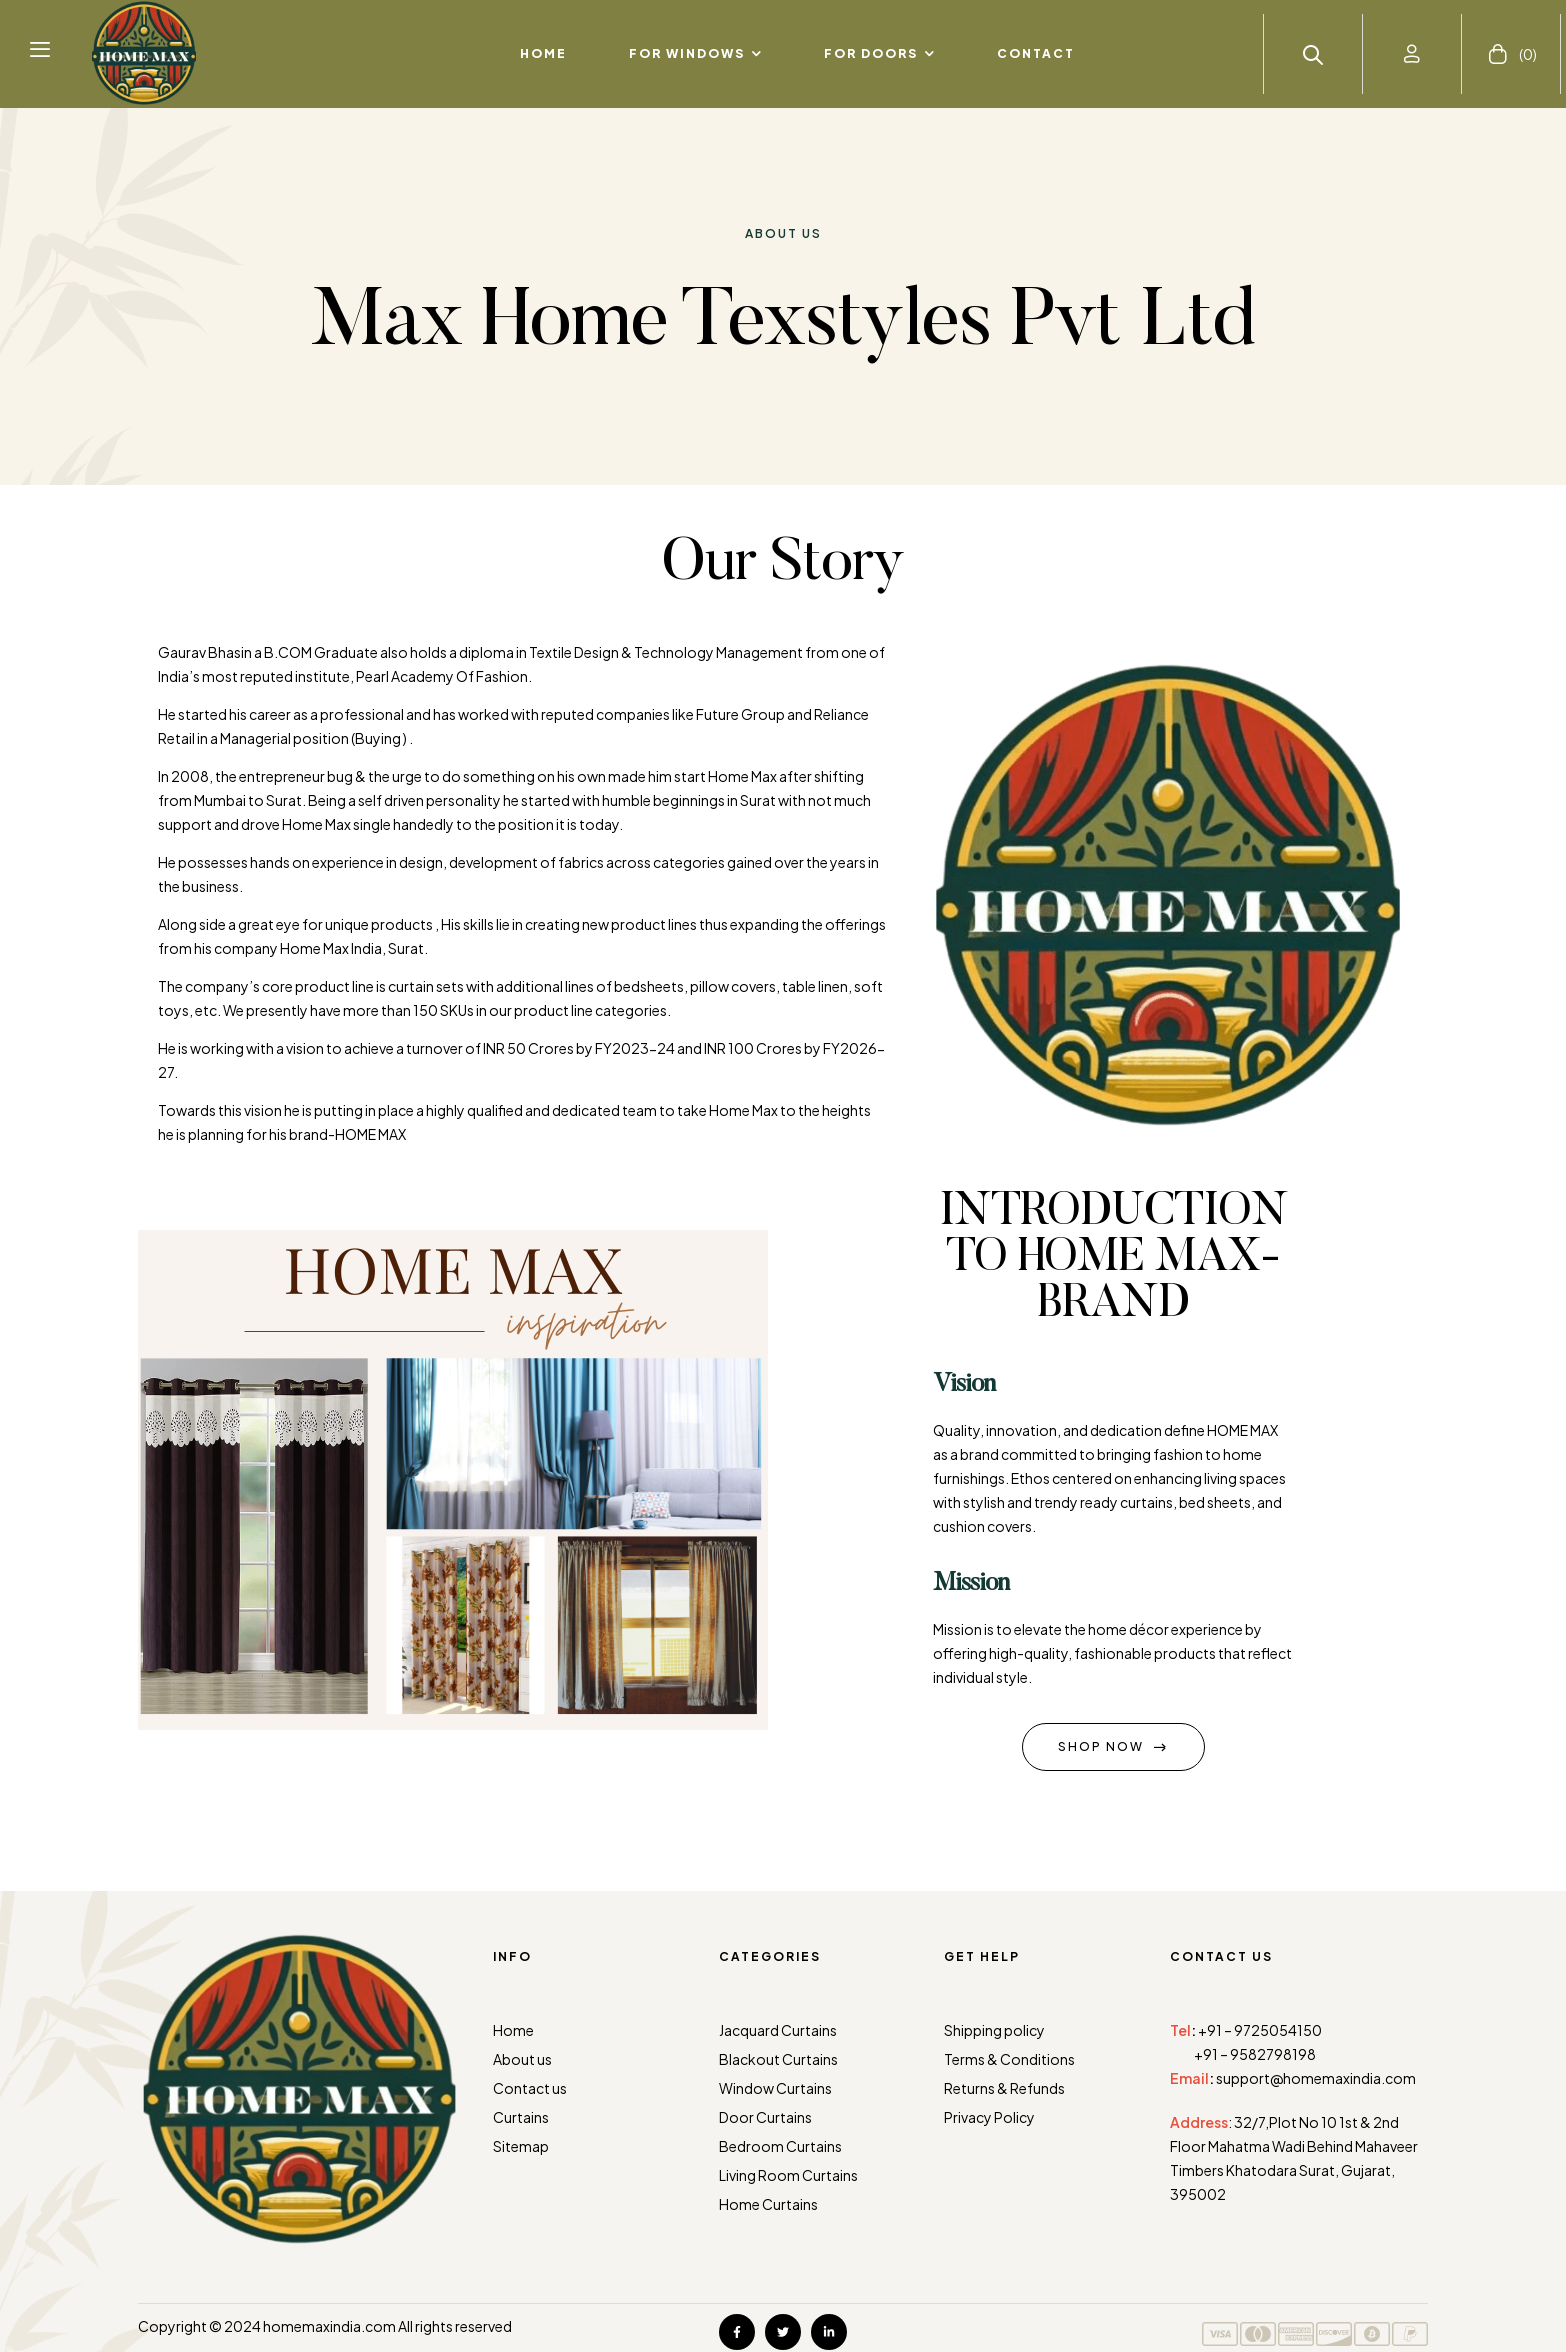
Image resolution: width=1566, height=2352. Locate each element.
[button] (40, 48)
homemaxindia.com (329, 2326)
